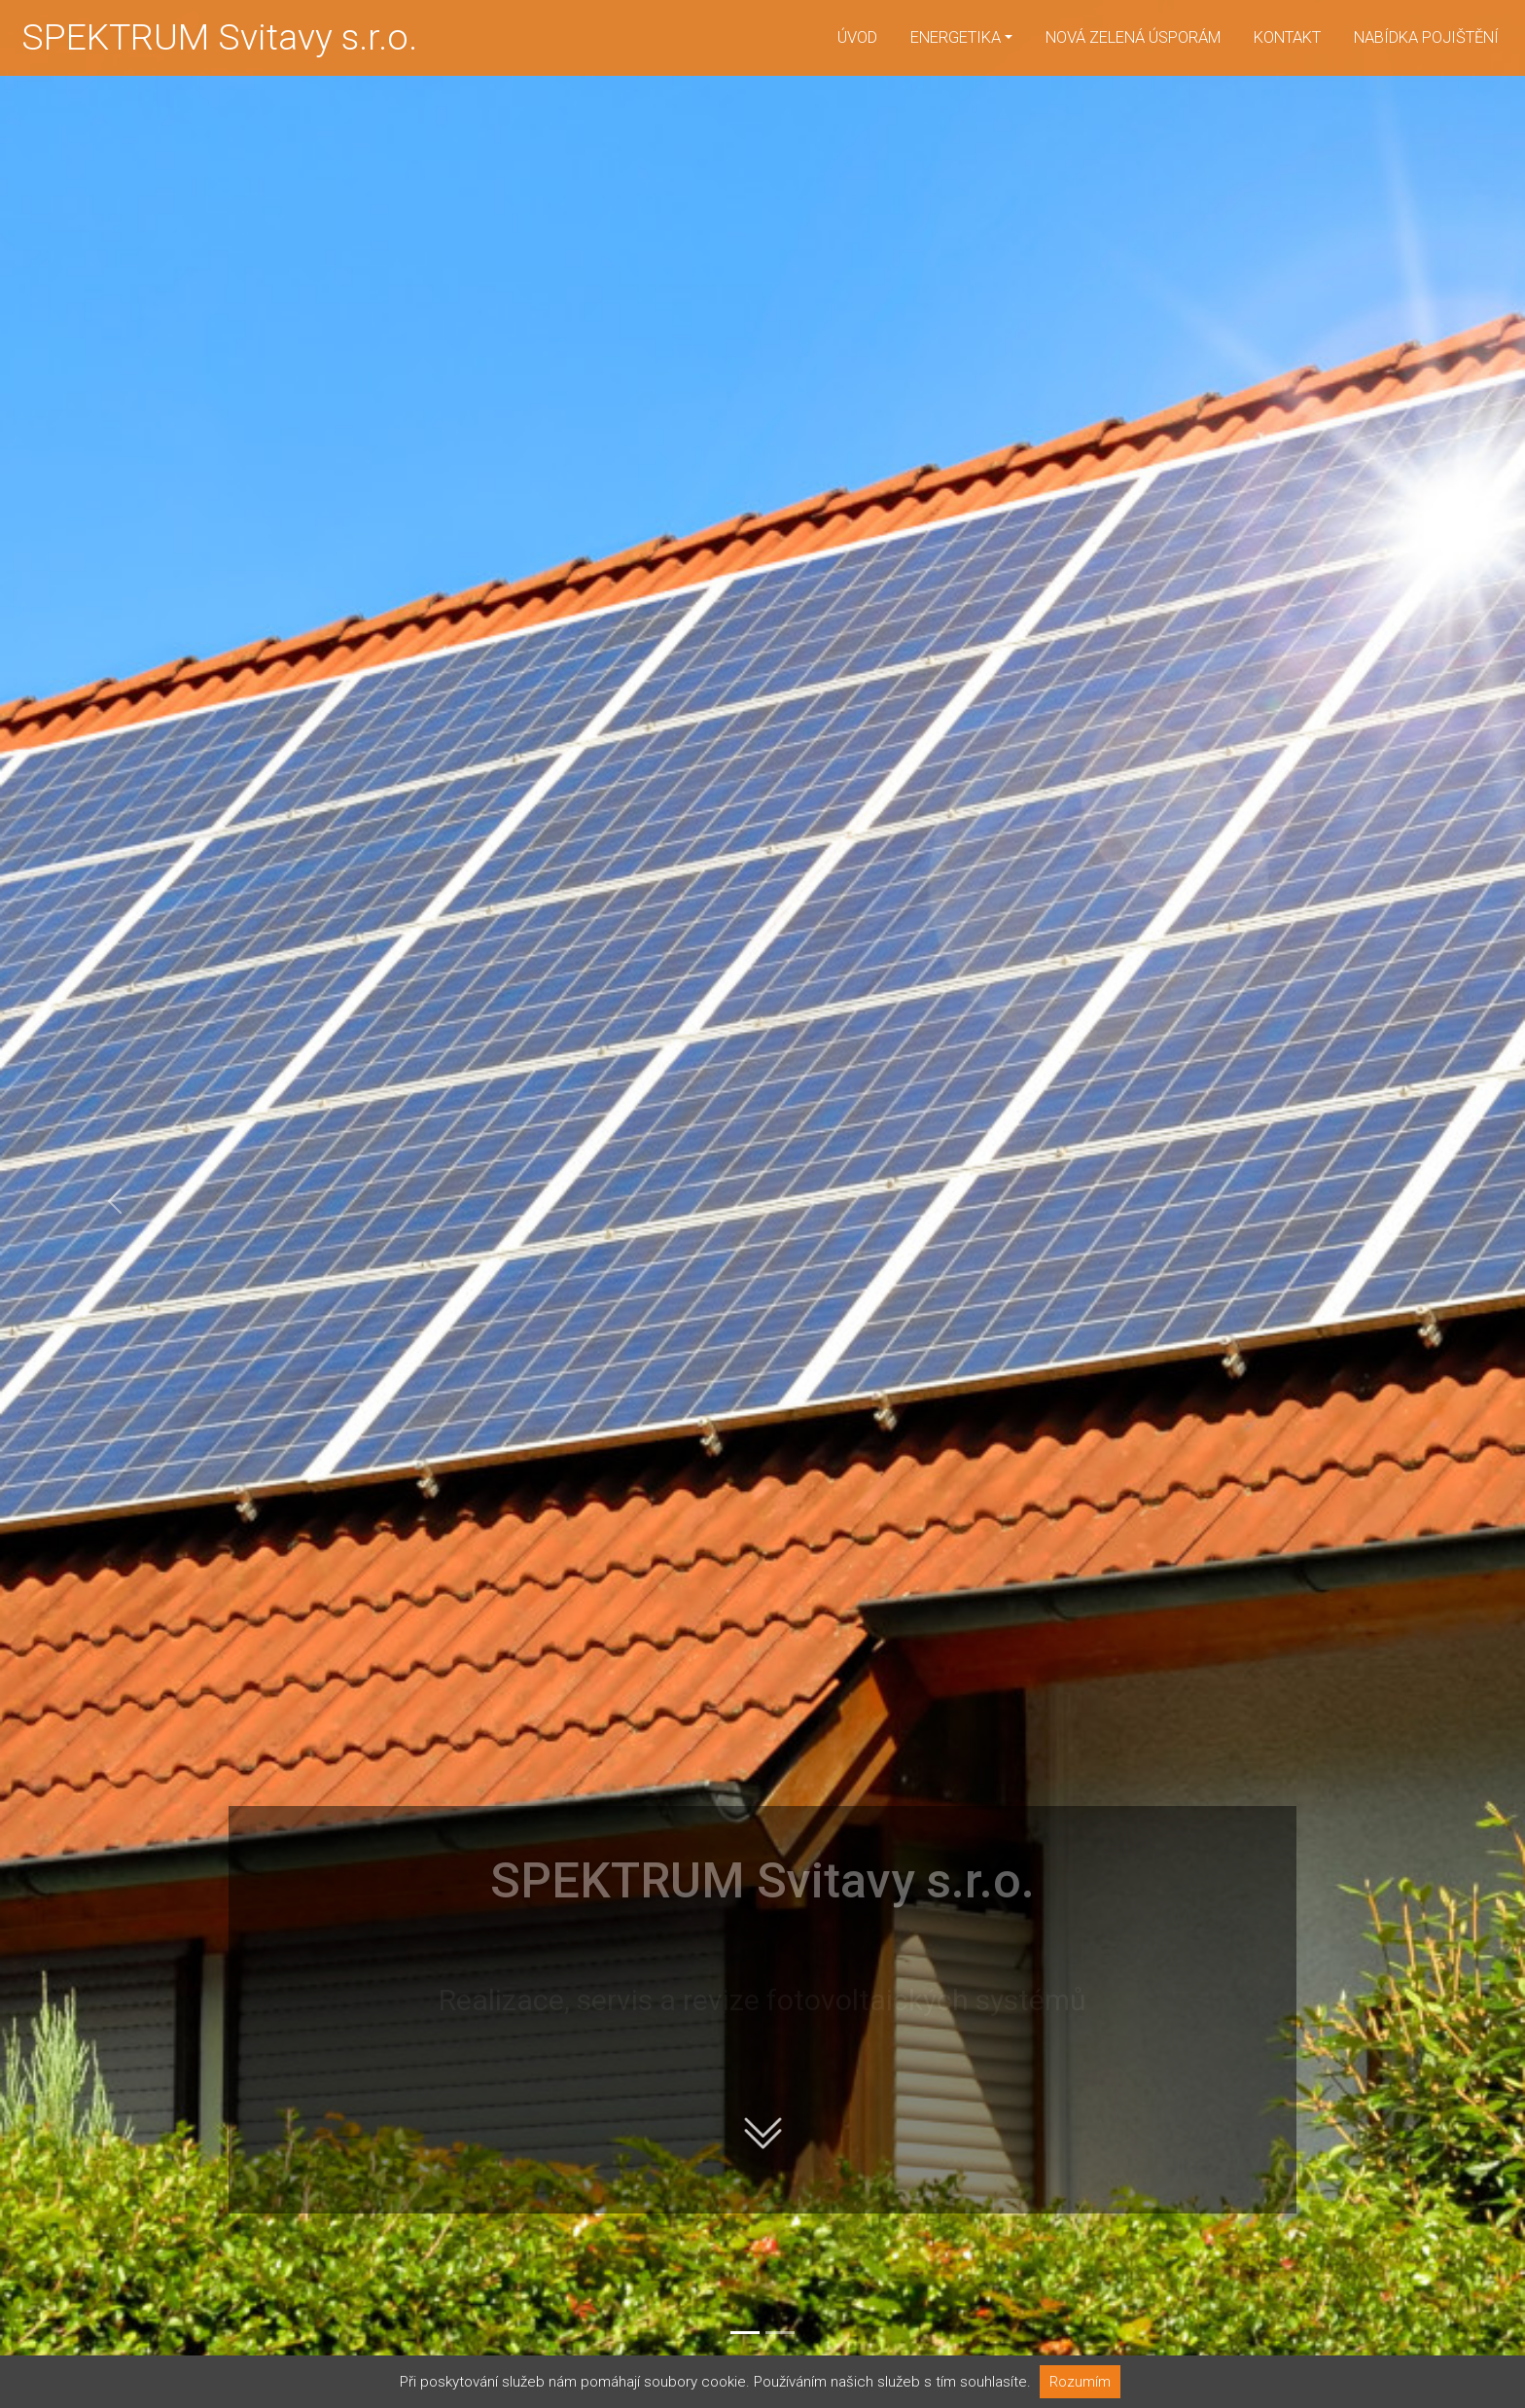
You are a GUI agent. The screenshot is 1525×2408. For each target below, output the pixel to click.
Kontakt (1287, 37)
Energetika (955, 37)
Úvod (857, 37)
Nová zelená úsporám (1133, 37)
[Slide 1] (745, 2332)
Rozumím (1080, 2381)
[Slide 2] (780, 2332)
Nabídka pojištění (1426, 37)
